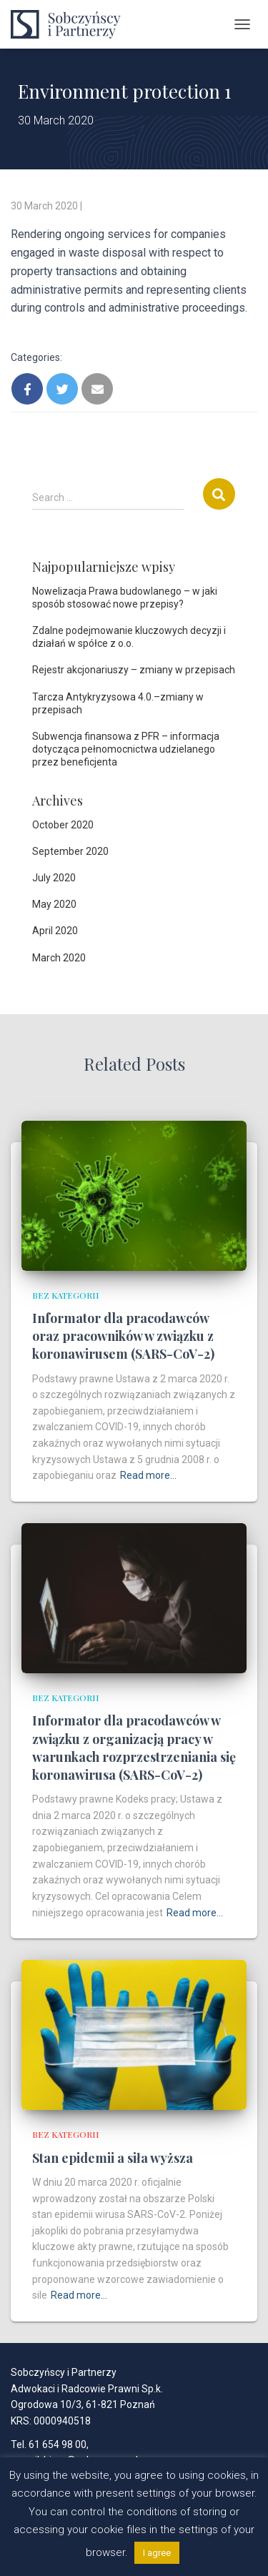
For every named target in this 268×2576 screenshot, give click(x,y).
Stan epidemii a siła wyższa (112, 2157)
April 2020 (55, 930)
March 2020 (59, 957)
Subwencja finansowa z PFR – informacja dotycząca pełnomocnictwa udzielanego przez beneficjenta (125, 749)
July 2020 (54, 877)
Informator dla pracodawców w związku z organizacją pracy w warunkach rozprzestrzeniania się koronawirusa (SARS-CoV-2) (134, 1747)
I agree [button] (157, 2552)
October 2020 (63, 825)
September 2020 (70, 851)
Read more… (148, 1475)
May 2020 (54, 904)
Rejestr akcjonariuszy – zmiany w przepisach (133, 669)
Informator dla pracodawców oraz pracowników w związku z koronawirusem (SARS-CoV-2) (123, 1335)
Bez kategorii (65, 1295)
